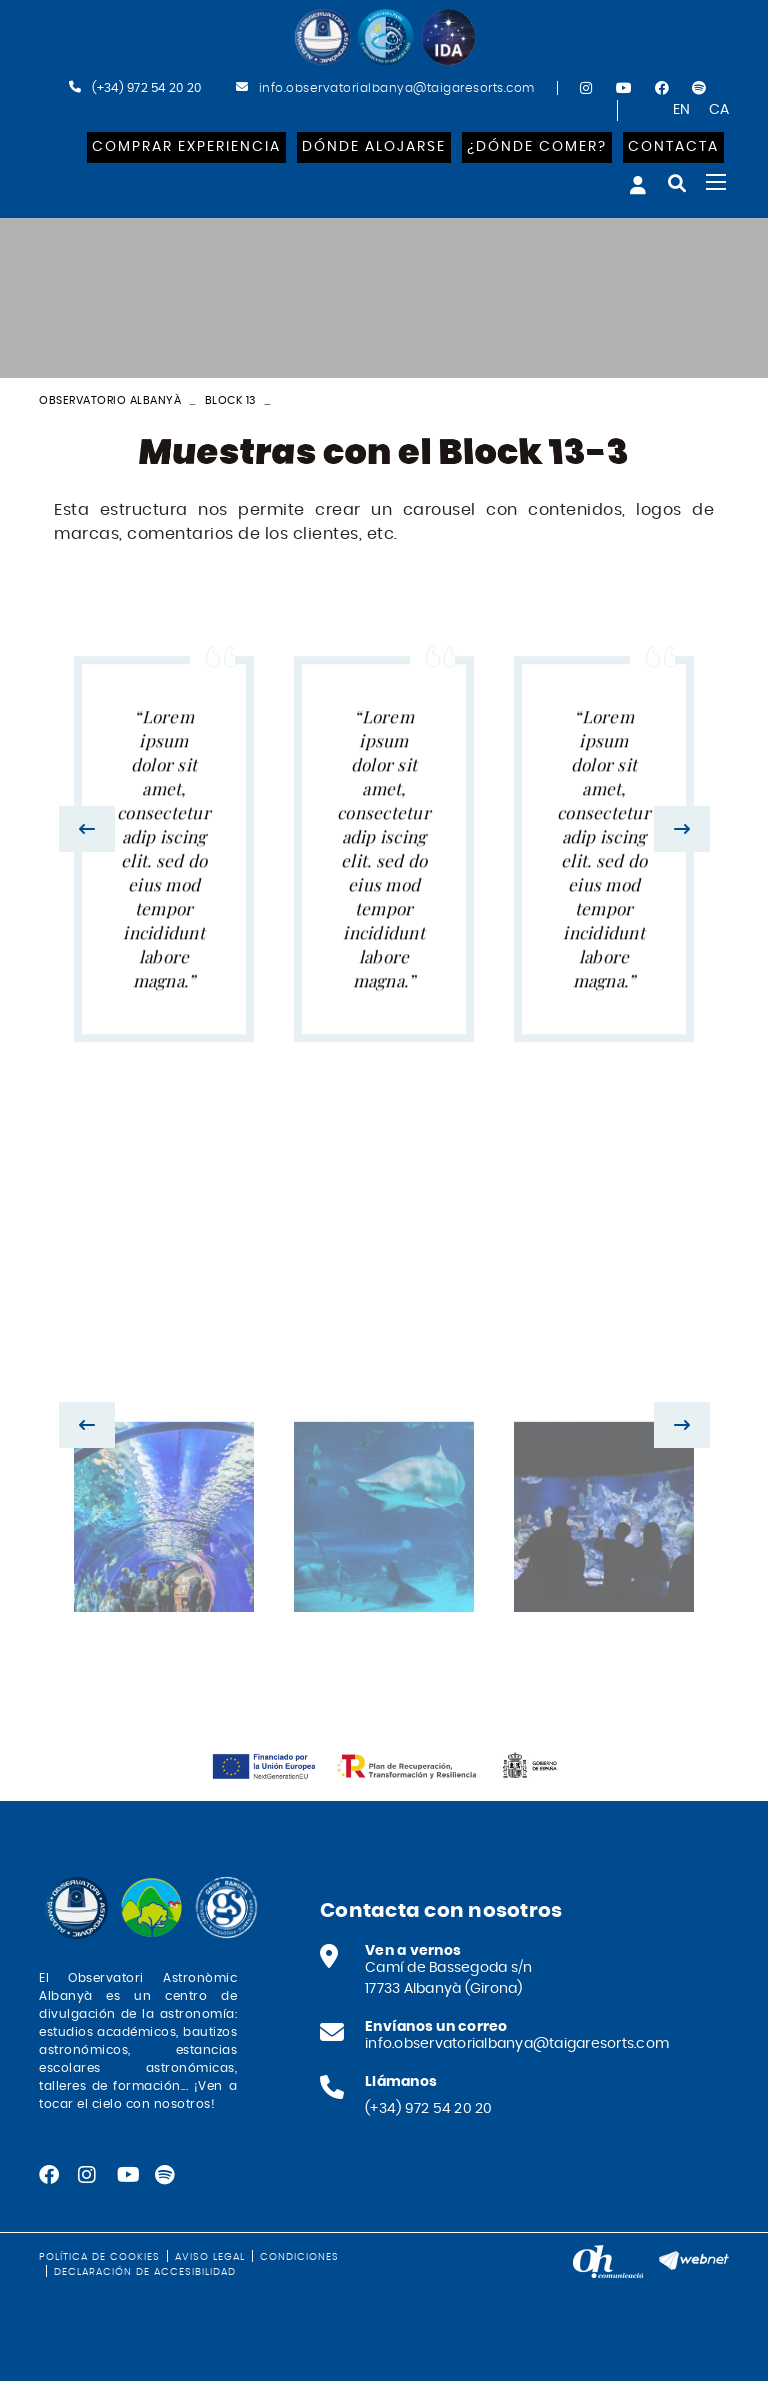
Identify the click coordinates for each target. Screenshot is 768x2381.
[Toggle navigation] (716, 182)
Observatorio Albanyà (110, 400)
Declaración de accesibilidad (145, 2272)
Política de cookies (99, 2257)
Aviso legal (210, 2257)
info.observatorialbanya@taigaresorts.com (397, 88)
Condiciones (299, 2257)
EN (682, 110)
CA (719, 110)
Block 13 (230, 400)
